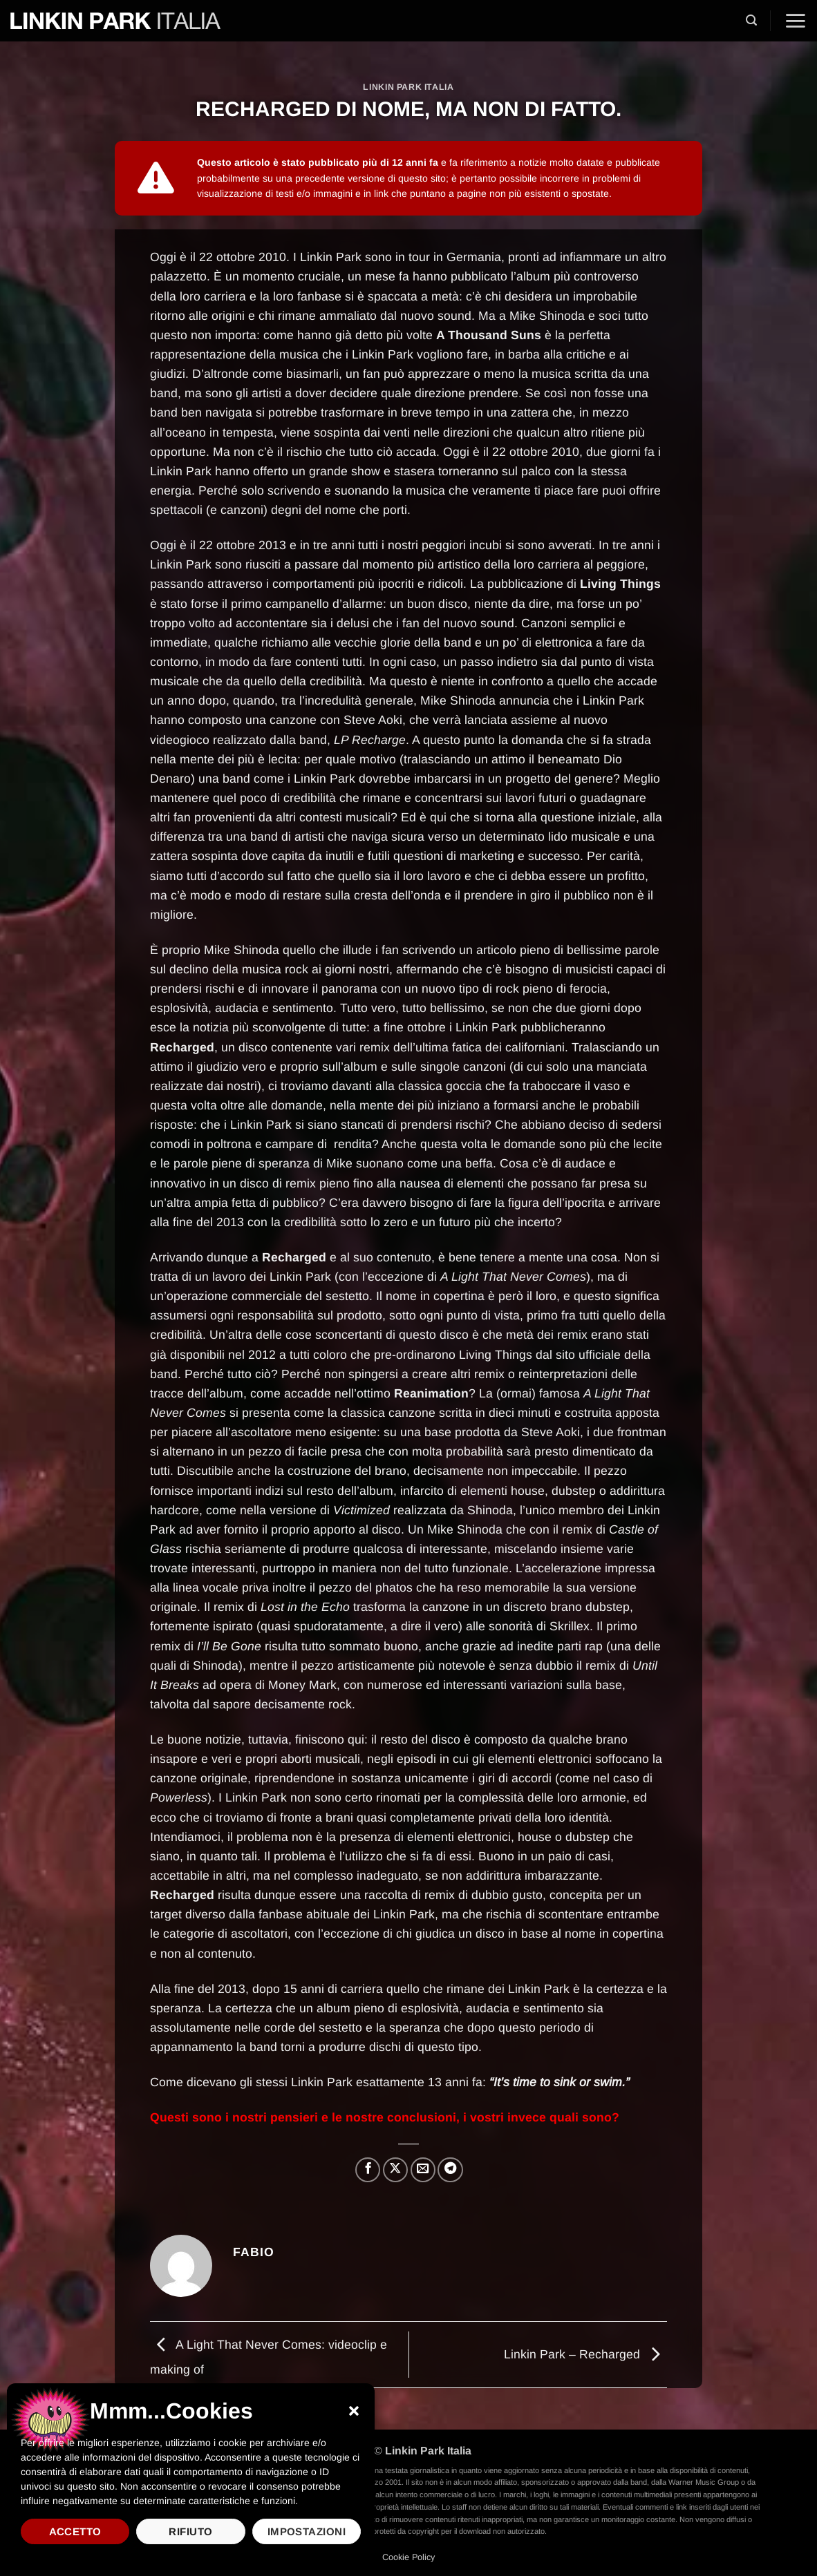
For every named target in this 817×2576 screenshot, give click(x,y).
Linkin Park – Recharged (585, 2353)
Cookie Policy (408, 2557)
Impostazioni (306, 2531)
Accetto (75, 2531)
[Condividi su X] (395, 2169)
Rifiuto (190, 2531)
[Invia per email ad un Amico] (423, 2169)
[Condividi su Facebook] (367, 2169)
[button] (354, 2411)
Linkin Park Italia (408, 87)
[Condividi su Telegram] (450, 2169)
